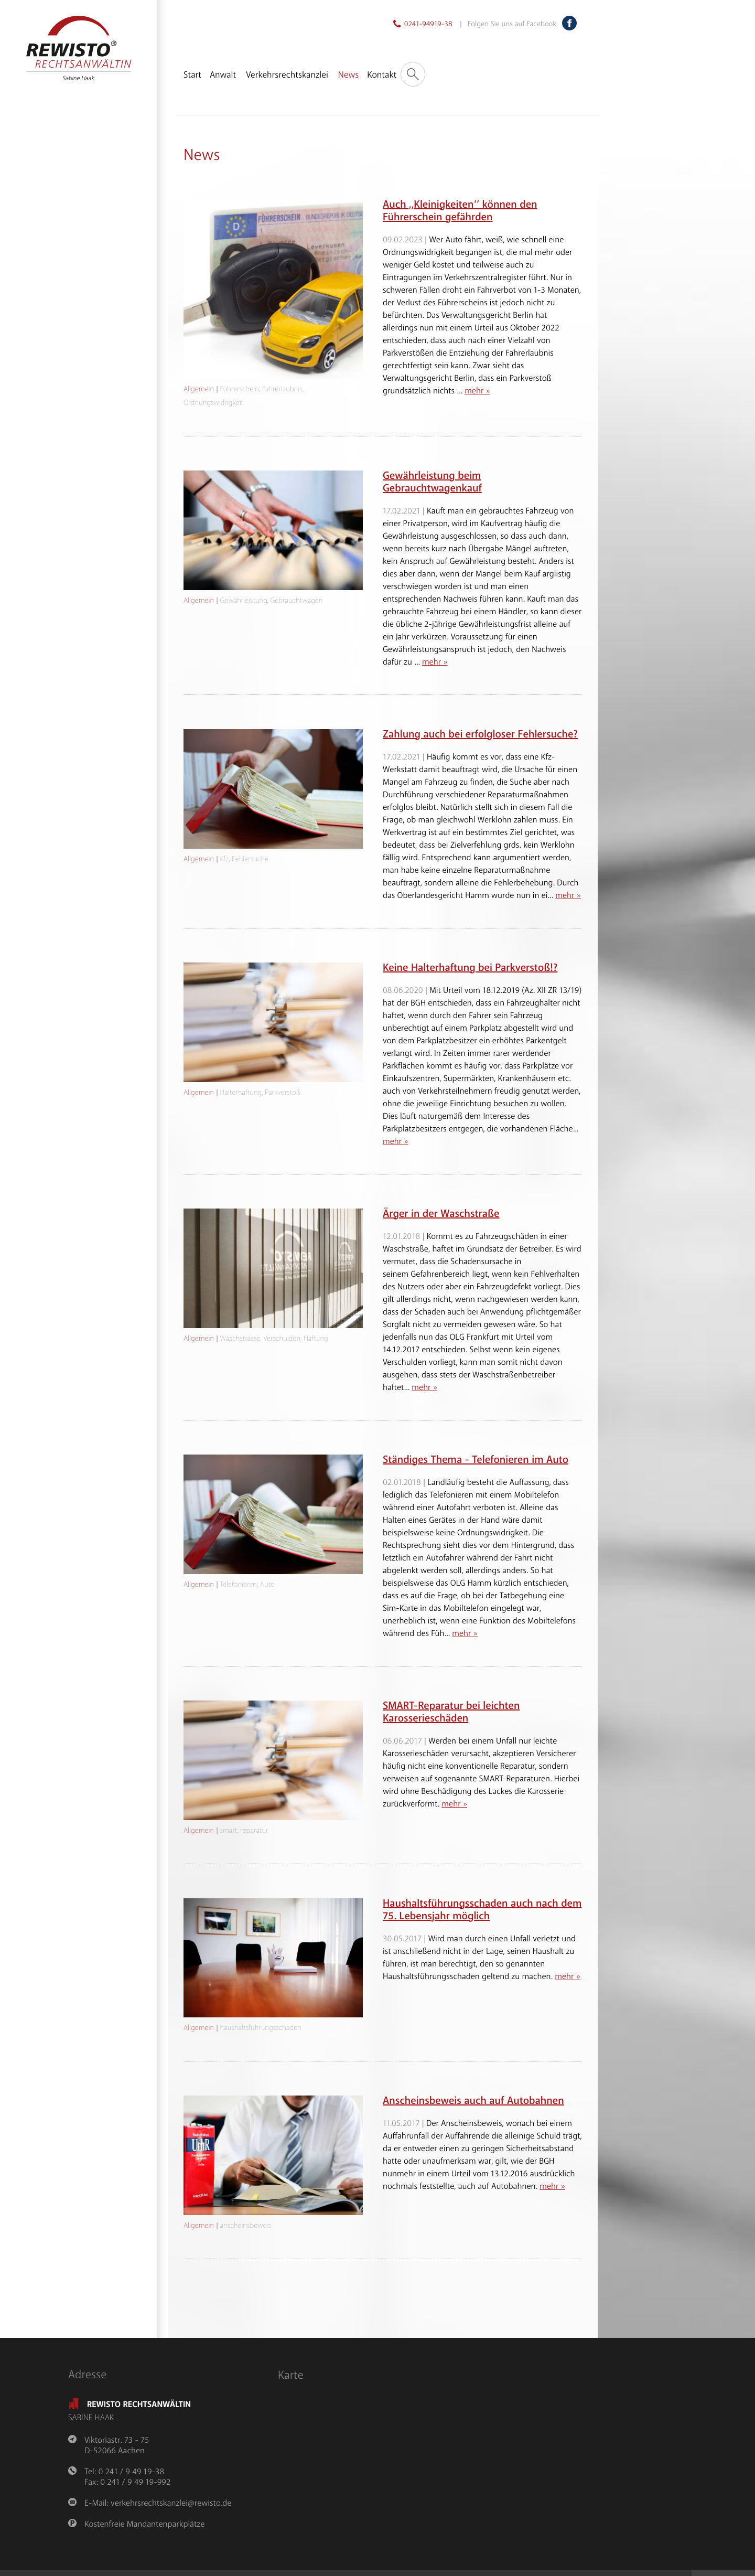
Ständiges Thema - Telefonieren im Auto (475, 1460)
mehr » (477, 391)
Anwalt (223, 75)
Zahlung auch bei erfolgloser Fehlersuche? (480, 735)
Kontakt (381, 75)
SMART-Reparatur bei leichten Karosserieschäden (451, 1712)
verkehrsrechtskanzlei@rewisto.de (171, 2503)
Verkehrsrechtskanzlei (287, 75)
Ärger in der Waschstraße (441, 1214)
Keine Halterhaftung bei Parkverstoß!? (470, 968)
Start (192, 75)
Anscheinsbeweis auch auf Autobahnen (473, 2101)
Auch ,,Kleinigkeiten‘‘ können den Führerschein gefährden (460, 211)
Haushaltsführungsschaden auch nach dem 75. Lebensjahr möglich (482, 1910)
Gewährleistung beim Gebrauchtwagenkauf (432, 482)
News (348, 75)
